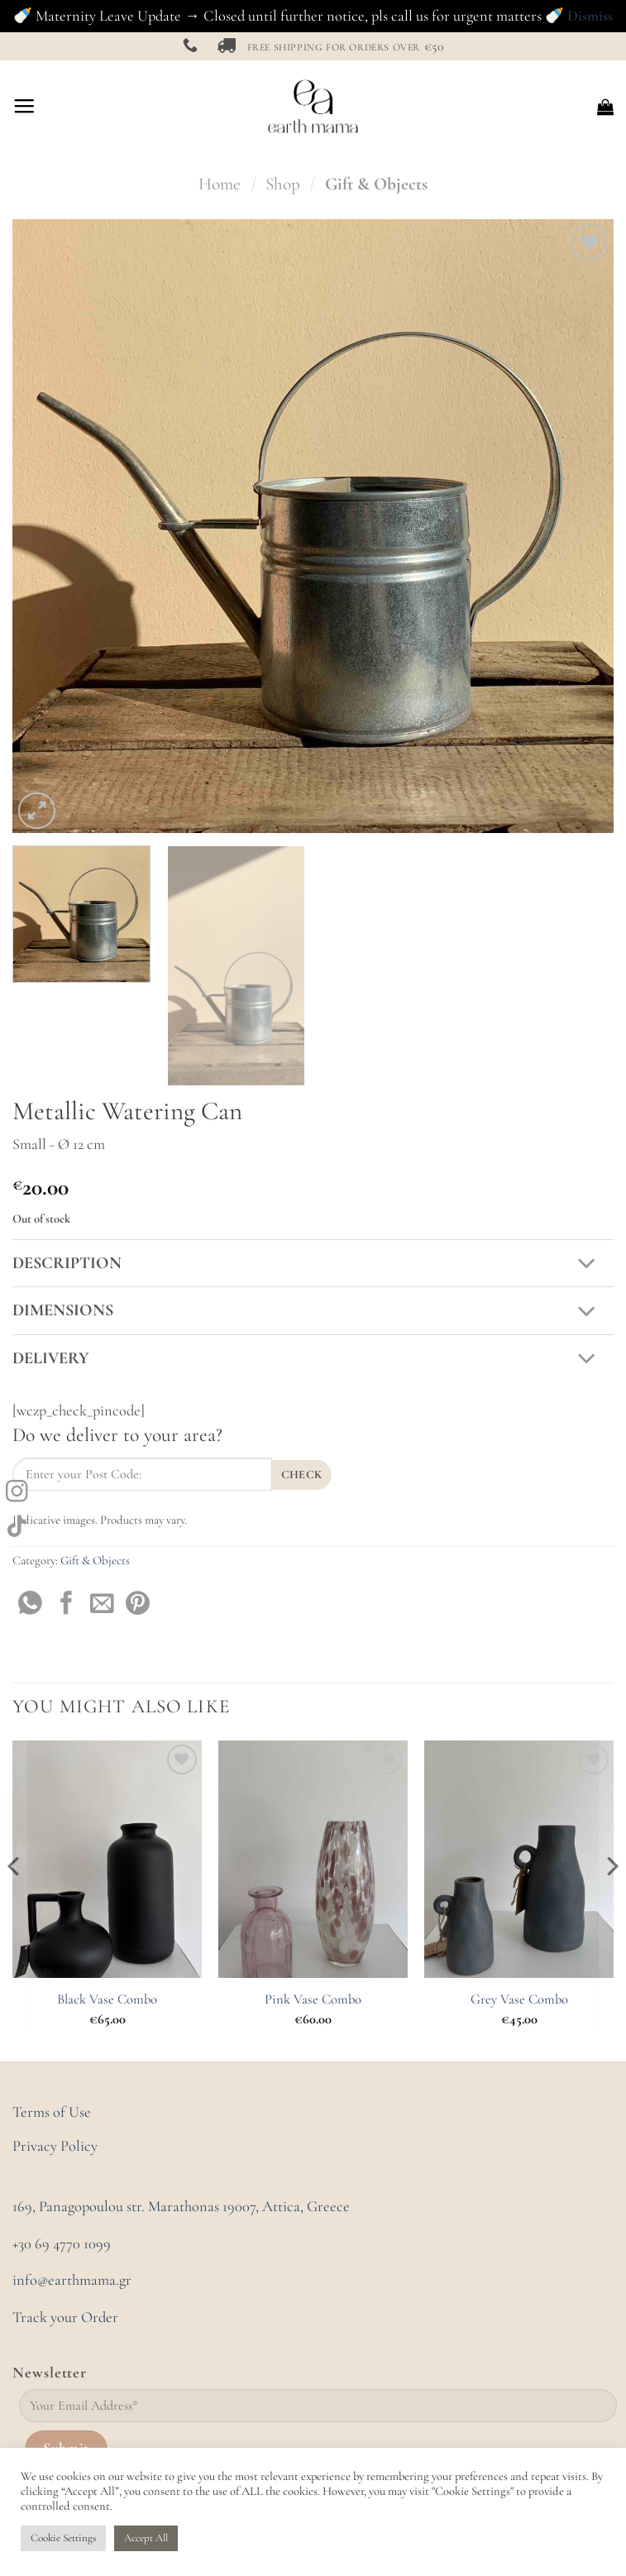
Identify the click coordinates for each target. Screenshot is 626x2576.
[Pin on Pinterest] (138, 1605)
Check (302, 1475)
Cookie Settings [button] (63, 2538)
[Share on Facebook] (67, 1605)
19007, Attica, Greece (286, 2206)
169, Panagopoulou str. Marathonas (117, 2206)
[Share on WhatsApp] (30, 1605)
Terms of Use (51, 2112)
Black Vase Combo (107, 1999)
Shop (282, 183)
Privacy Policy (55, 2146)
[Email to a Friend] (102, 1605)
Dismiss (590, 16)
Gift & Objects (376, 183)
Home (219, 183)
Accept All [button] (146, 2538)
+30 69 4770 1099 (61, 2243)
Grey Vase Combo (519, 1999)
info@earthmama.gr (71, 2280)
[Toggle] (586, 1264)
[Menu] (24, 106)
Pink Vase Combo (313, 1999)
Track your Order (65, 2317)
